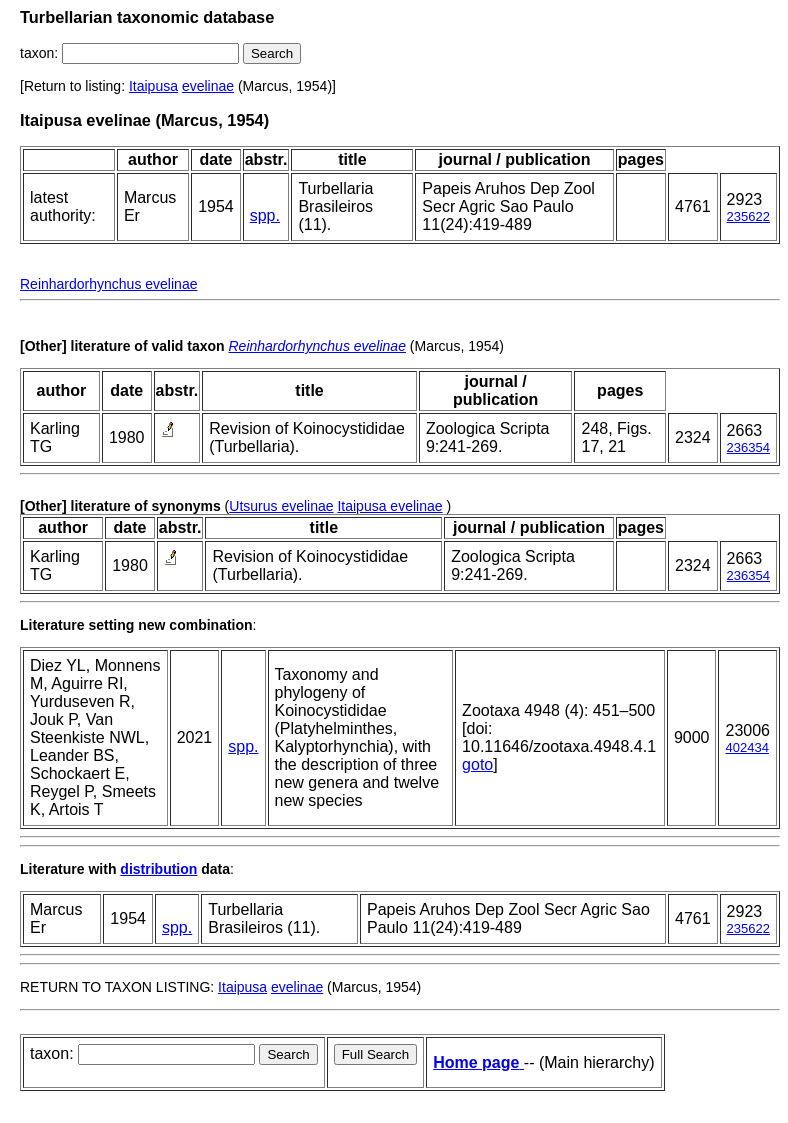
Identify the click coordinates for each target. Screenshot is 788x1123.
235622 (748, 216)
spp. (265, 215)
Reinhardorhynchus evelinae (108, 284)
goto (477, 764)
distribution (158, 869)
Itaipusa (153, 86)
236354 (748, 447)
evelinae (208, 86)
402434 (746, 747)
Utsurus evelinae (281, 506)
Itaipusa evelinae (389, 506)
